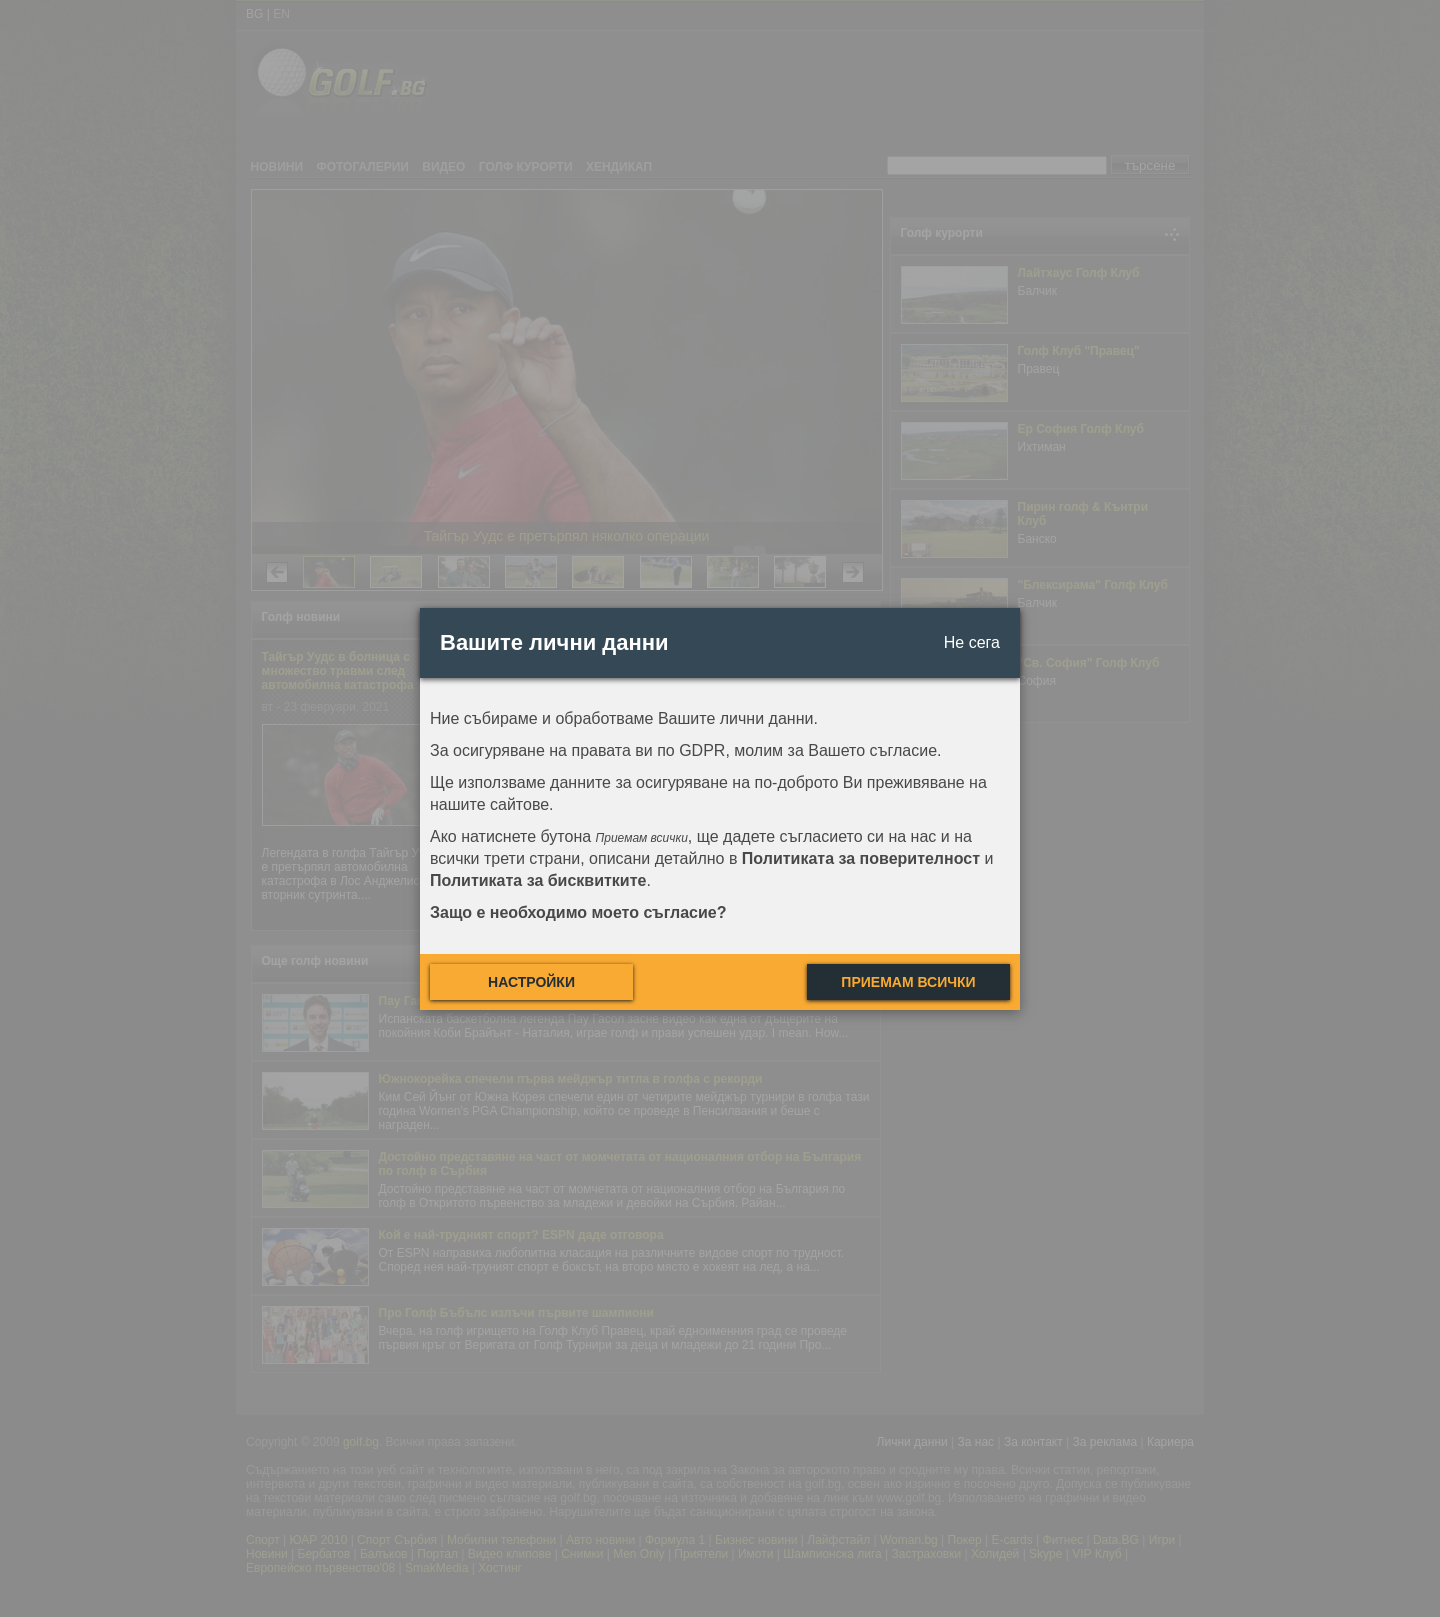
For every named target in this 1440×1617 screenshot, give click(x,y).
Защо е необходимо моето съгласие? (578, 912)
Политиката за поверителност (861, 858)
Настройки (531, 982)
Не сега (972, 642)
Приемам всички (908, 982)
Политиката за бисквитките (538, 880)
